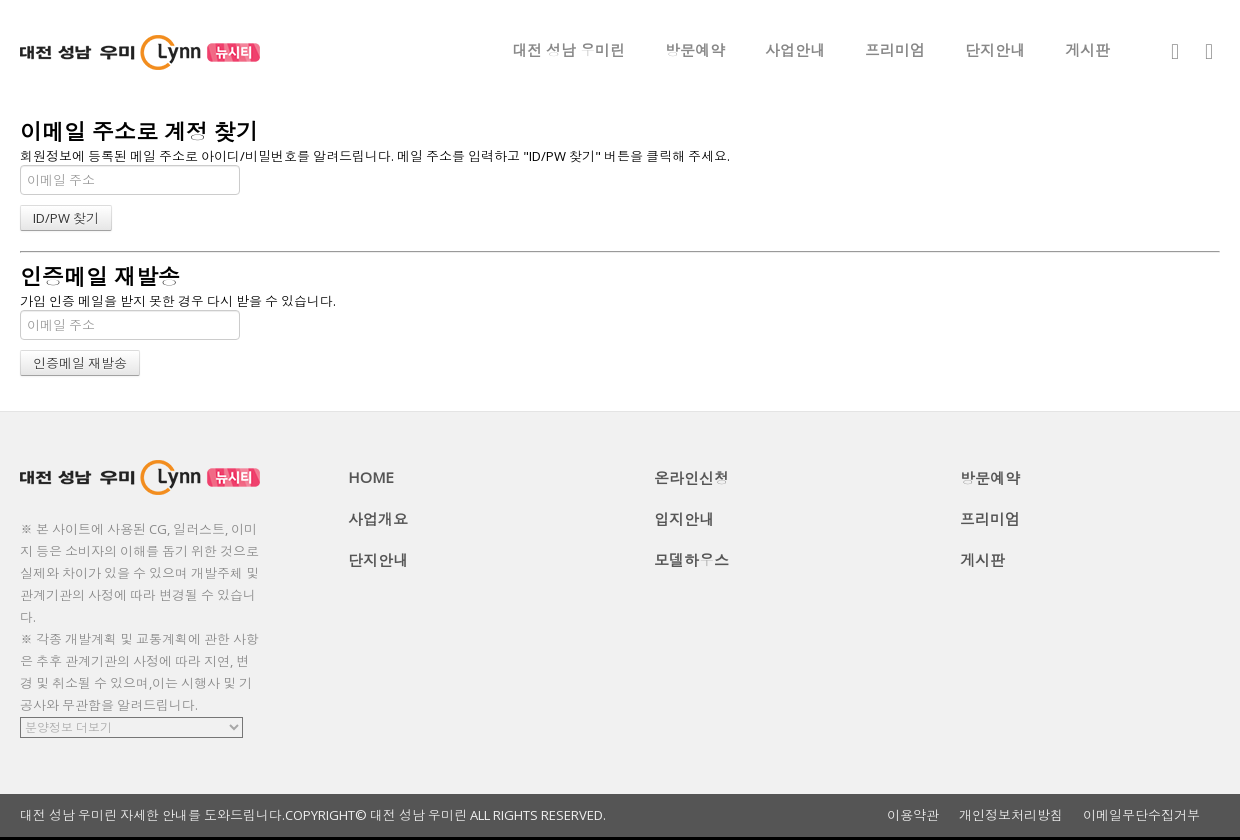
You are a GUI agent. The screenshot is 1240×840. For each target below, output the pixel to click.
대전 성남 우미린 (568, 50)
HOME (371, 477)
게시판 (1087, 50)
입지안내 (684, 519)
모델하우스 (691, 560)
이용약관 (913, 815)
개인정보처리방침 (1011, 815)
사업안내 (795, 50)
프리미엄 (895, 50)
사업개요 (378, 519)
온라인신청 (691, 478)
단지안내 (995, 50)
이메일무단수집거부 (1141, 815)
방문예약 (695, 50)
